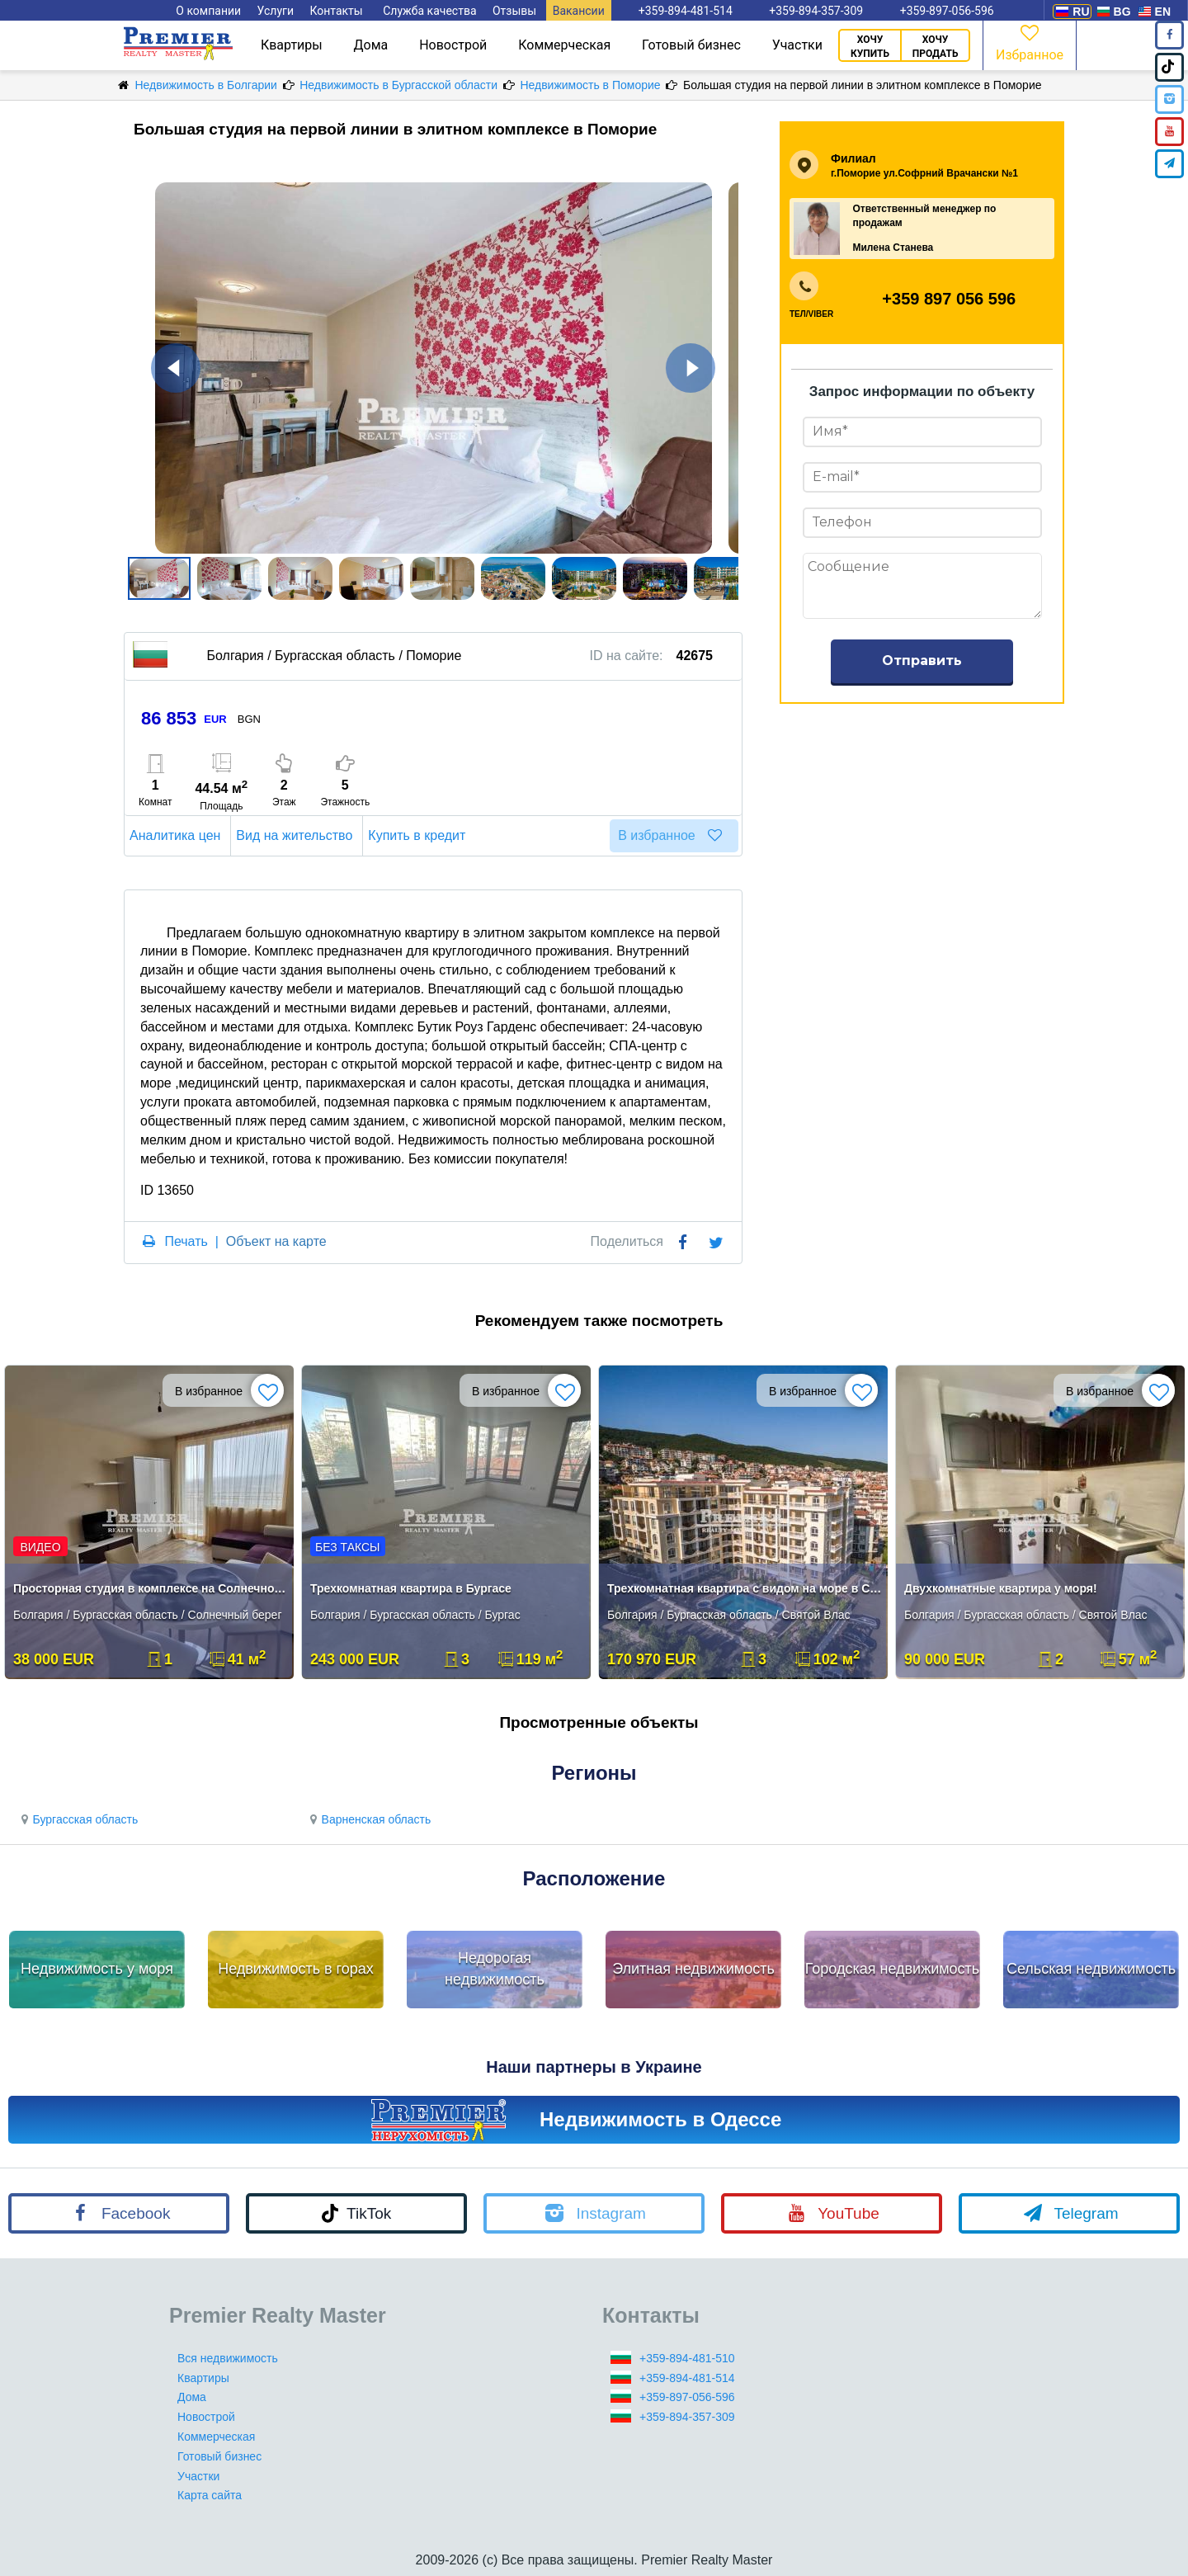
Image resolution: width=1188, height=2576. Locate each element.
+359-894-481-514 (687, 2378)
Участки (797, 45)
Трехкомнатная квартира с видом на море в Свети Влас (744, 1588)
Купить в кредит (419, 835)
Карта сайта (209, 2495)
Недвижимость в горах (296, 1968)
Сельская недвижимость (1091, 1968)
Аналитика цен (177, 835)
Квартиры (292, 45)
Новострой (453, 45)
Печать (185, 1241)
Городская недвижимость (892, 1968)
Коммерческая (564, 45)
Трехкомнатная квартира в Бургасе (411, 1588)
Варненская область (368, 1819)
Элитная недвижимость (693, 1968)
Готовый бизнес (691, 45)
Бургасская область (77, 1819)
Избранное (1029, 42)
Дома (371, 45)
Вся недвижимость (227, 2358)
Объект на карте (276, 1241)
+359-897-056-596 (687, 2397)
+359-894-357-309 (687, 2416)
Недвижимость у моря (97, 1968)
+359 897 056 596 (949, 299)
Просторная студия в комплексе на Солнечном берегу (150, 1588)
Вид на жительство (296, 835)
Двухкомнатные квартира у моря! (1000, 1588)
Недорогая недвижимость (494, 1969)
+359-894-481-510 (687, 2358)
